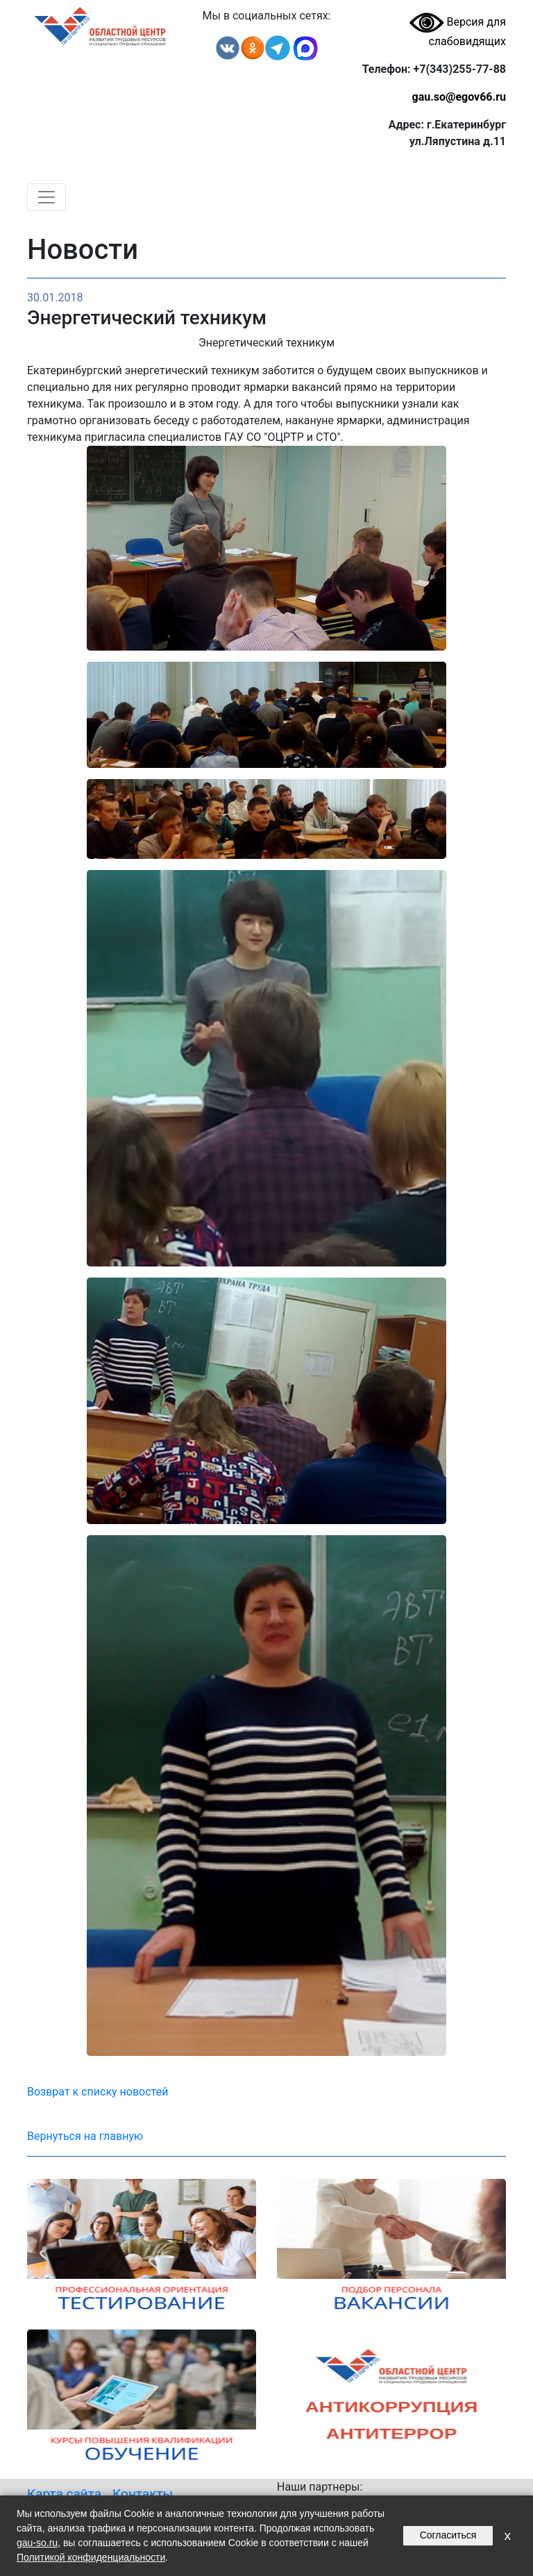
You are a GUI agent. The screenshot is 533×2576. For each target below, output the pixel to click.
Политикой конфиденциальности (91, 2557)
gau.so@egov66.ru (459, 96)
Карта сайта (64, 2494)
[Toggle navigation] (46, 197)
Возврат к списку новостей (97, 2091)
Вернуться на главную (85, 2136)
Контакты (142, 2494)
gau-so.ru (37, 2542)
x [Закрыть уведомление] (507, 2535)
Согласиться (448, 2535)
